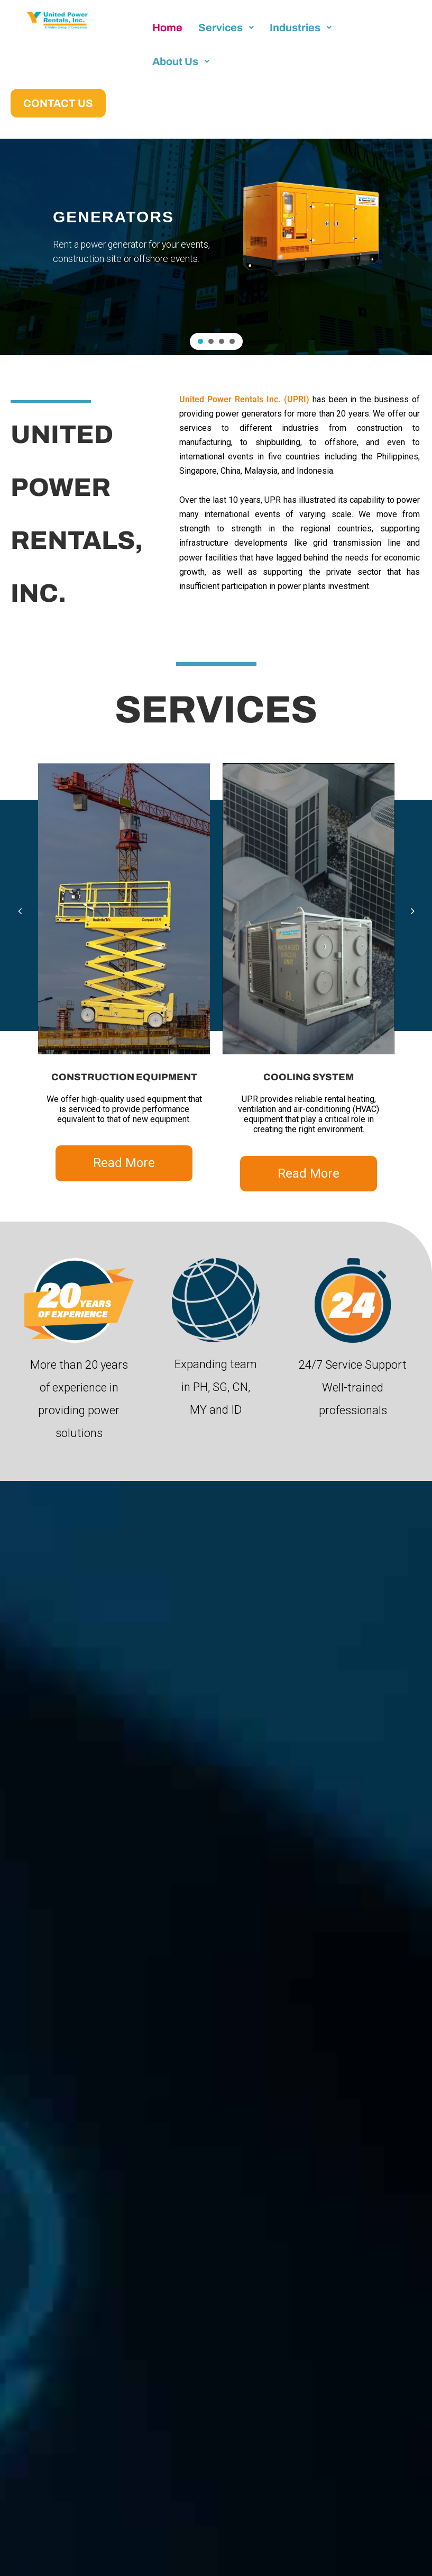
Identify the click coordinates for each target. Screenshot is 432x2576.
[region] (216, 247)
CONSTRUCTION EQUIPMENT (124, 1077)
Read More (124, 1162)
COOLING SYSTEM (308, 1077)
